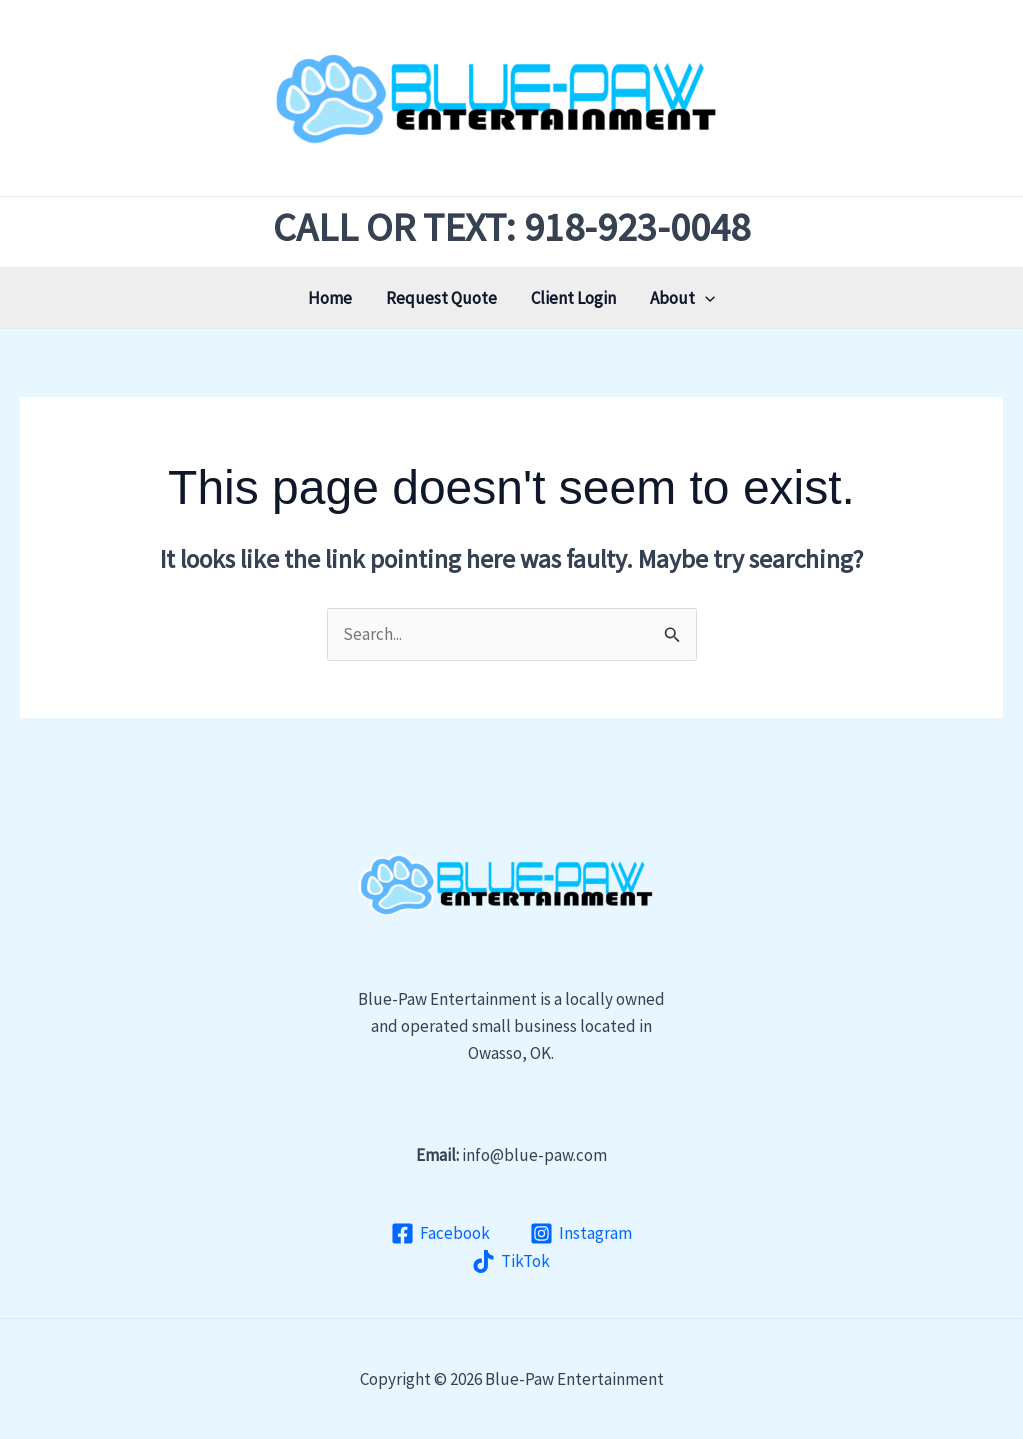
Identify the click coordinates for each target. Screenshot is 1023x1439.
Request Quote (441, 298)
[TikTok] (512, 1261)
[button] (705, 298)
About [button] (682, 298)
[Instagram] (581, 1233)
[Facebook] (440, 1233)
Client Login (573, 298)
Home (330, 298)
